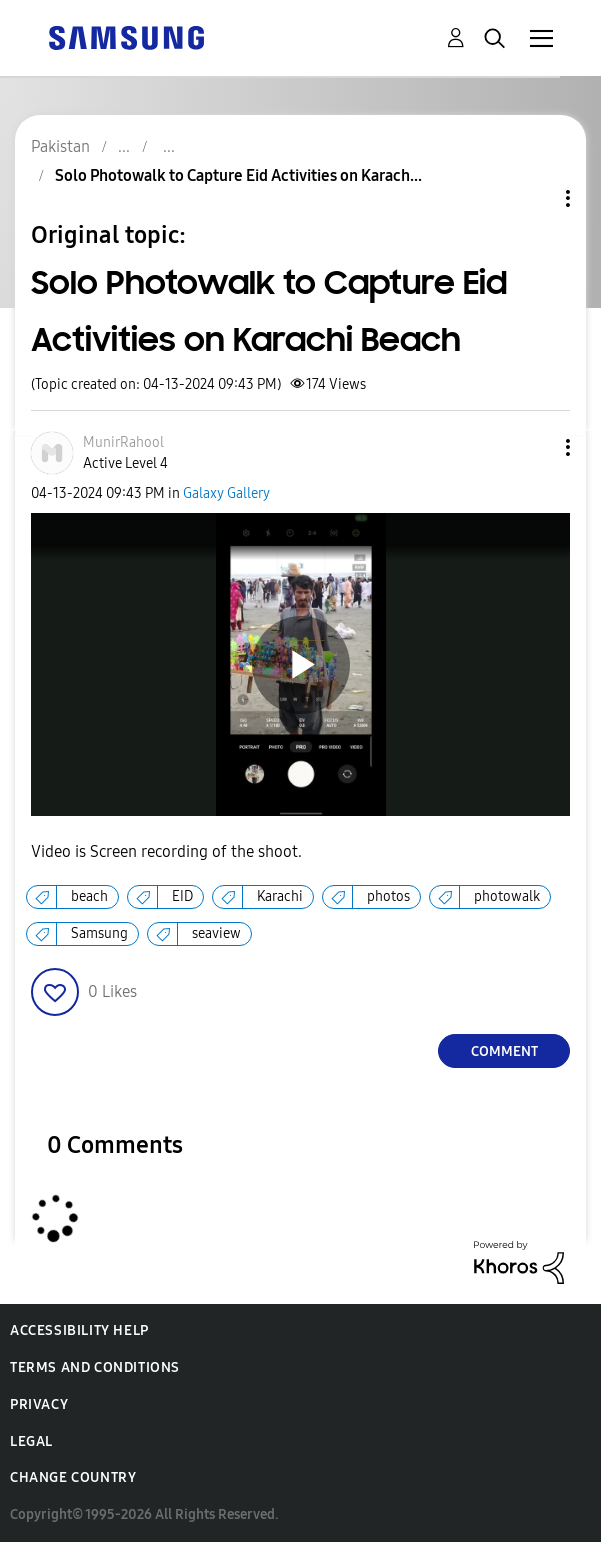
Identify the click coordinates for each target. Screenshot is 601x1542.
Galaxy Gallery (226, 493)
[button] (535, 447)
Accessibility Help (79, 1330)
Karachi (280, 896)
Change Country (73, 1477)
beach (89, 896)
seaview (216, 933)
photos (388, 896)
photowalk (507, 896)
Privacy (39, 1404)
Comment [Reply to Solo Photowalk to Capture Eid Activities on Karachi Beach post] (504, 1051)
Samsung (99, 933)
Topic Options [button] (534, 198)
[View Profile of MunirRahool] (123, 442)
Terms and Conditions (95, 1367)
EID (182, 896)
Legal (31, 1441)
